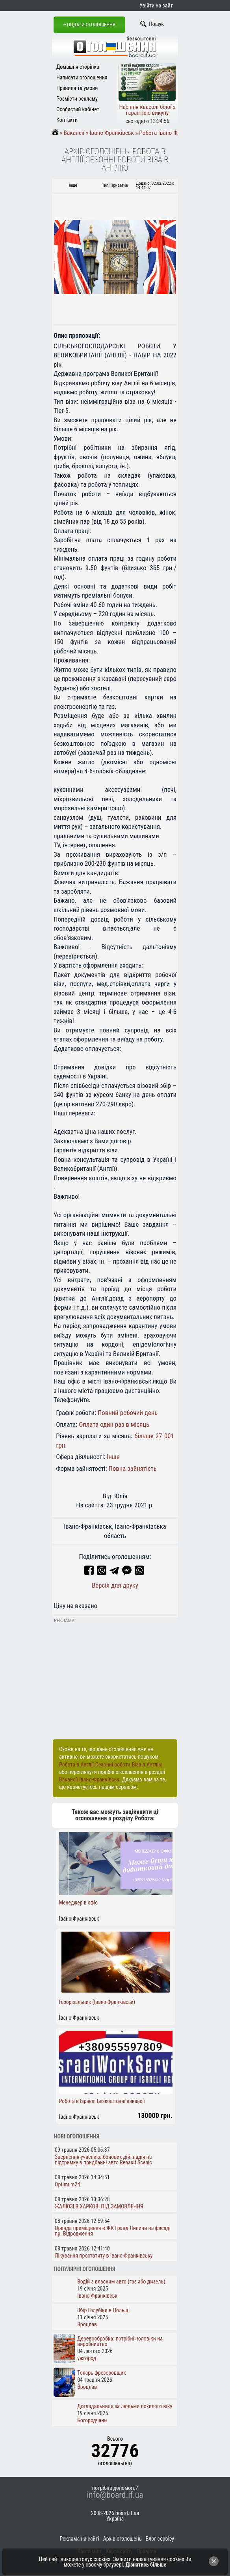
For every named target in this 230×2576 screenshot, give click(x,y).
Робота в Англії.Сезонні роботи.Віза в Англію (110, 1764)
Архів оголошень (122, 2539)
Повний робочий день (128, 1413)
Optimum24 (67, 2184)
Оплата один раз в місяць (114, 1424)
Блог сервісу (159, 2539)
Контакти (67, 120)
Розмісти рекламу (77, 99)
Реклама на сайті (79, 2539)
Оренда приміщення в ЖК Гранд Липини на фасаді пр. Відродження (113, 2231)
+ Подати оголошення (89, 25)
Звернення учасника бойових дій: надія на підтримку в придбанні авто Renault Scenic (103, 2160)
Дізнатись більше (146, 2564)
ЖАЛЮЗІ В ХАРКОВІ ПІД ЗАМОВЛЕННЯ (99, 2206)
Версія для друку (115, 1585)
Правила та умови (77, 88)
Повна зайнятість (132, 1468)
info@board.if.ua (115, 2495)
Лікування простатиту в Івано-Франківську (104, 2255)
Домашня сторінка (77, 67)
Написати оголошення (82, 77)
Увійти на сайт (155, 5)
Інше (113, 1457)
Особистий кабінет (77, 109)
